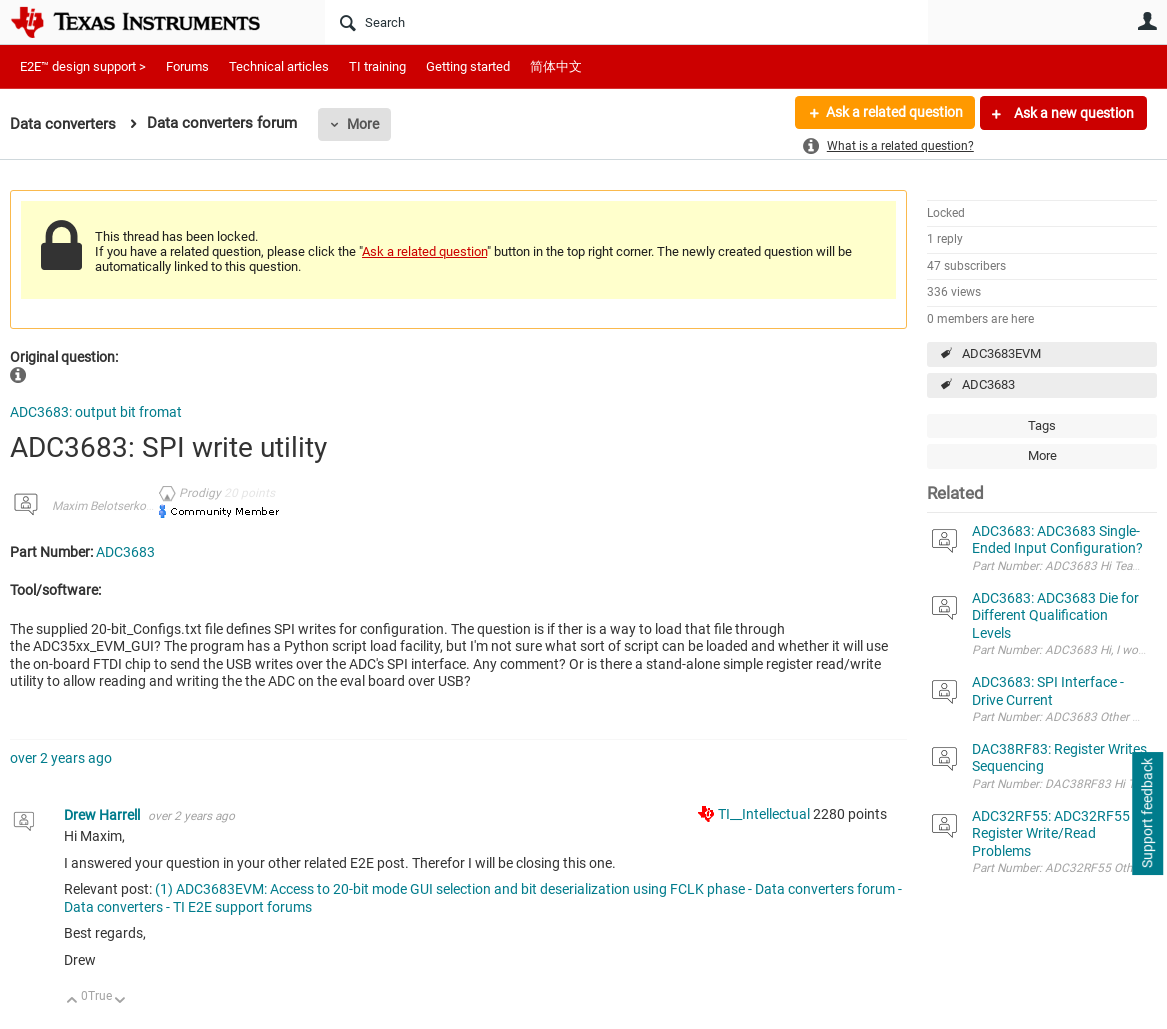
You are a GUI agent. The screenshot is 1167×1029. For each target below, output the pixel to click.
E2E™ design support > (83, 66)
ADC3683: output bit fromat (96, 412)
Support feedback (1147, 814)
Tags (1042, 425)
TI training (377, 66)
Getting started (468, 66)
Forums (187, 66)
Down (120, 1001)
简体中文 (556, 66)
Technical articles (279, 66)
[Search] (626, 22)
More (363, 124)
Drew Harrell (103, 815)
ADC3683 (988, 384)
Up (72, 1001)
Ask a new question (1072, 113)
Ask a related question (893, 113)
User (1147, 21)
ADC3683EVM (1001, 353)
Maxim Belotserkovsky (111, 506)
